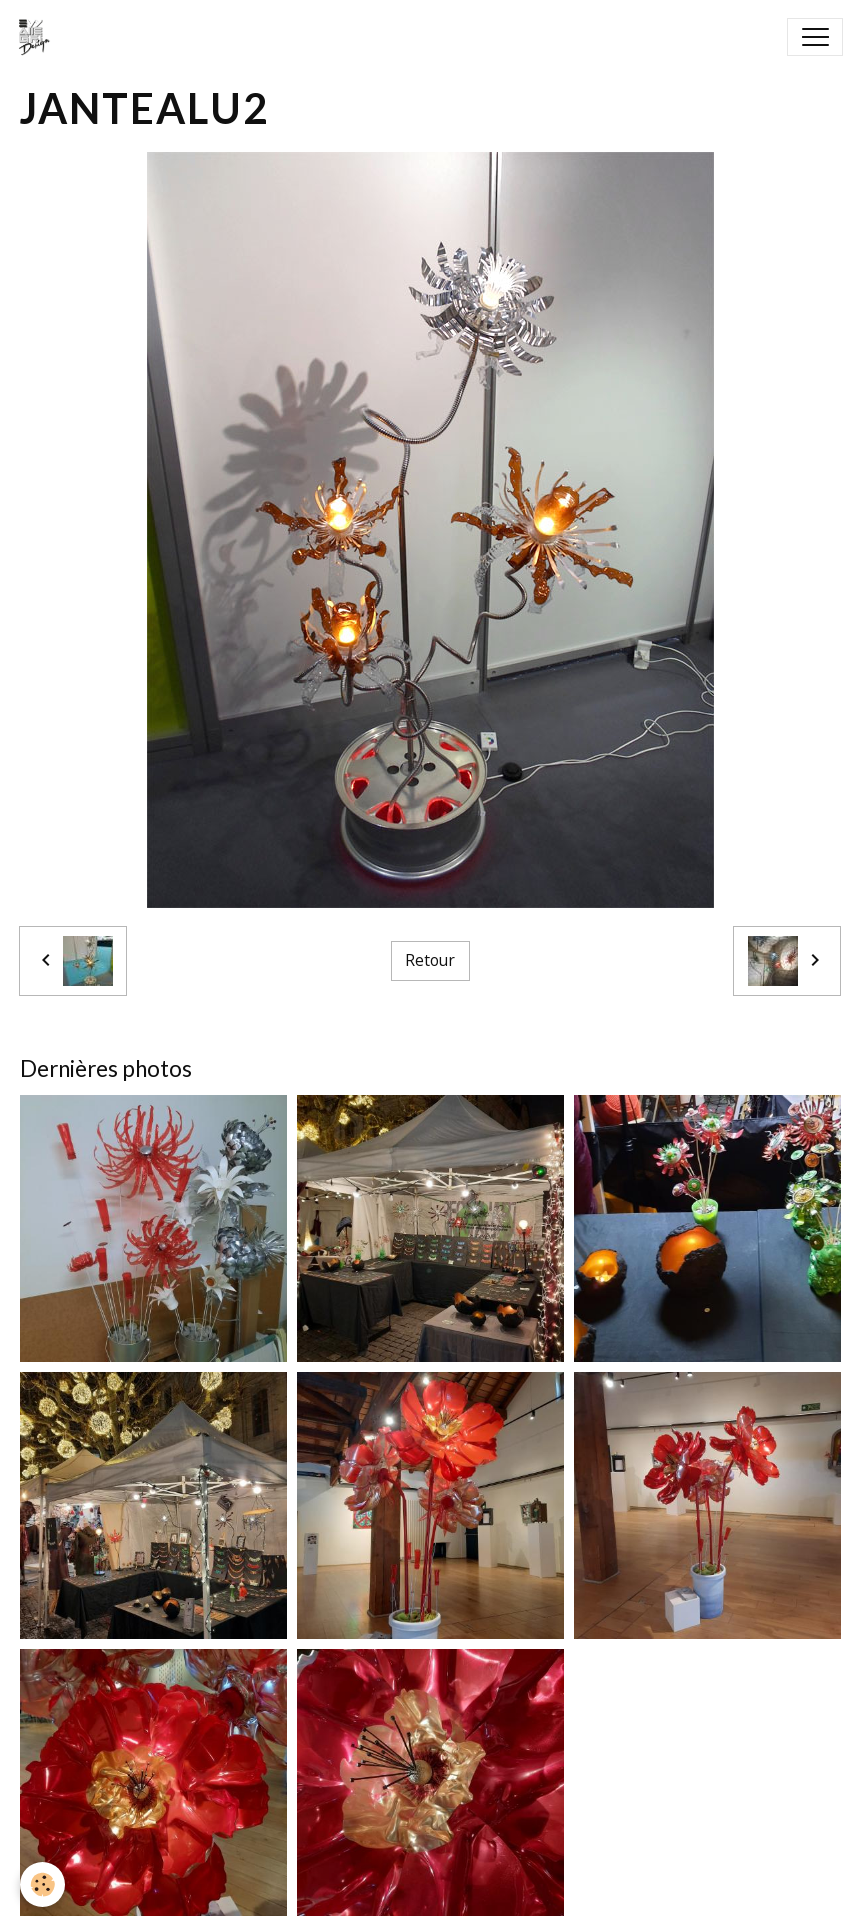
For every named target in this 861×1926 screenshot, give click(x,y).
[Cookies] (42, 1884)
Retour (430, 960)
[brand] (39, 37)
